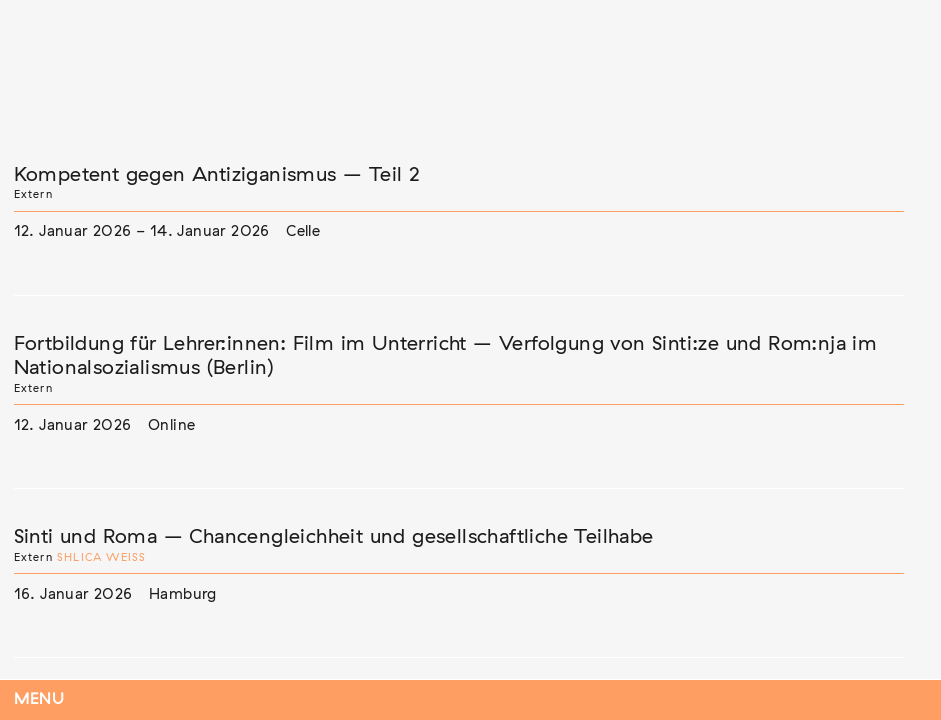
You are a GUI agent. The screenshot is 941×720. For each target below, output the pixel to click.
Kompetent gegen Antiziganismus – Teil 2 (217, 175)
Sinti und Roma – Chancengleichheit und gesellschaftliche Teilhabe (334, 537)
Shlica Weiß (101, 557)
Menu (39, 699)
